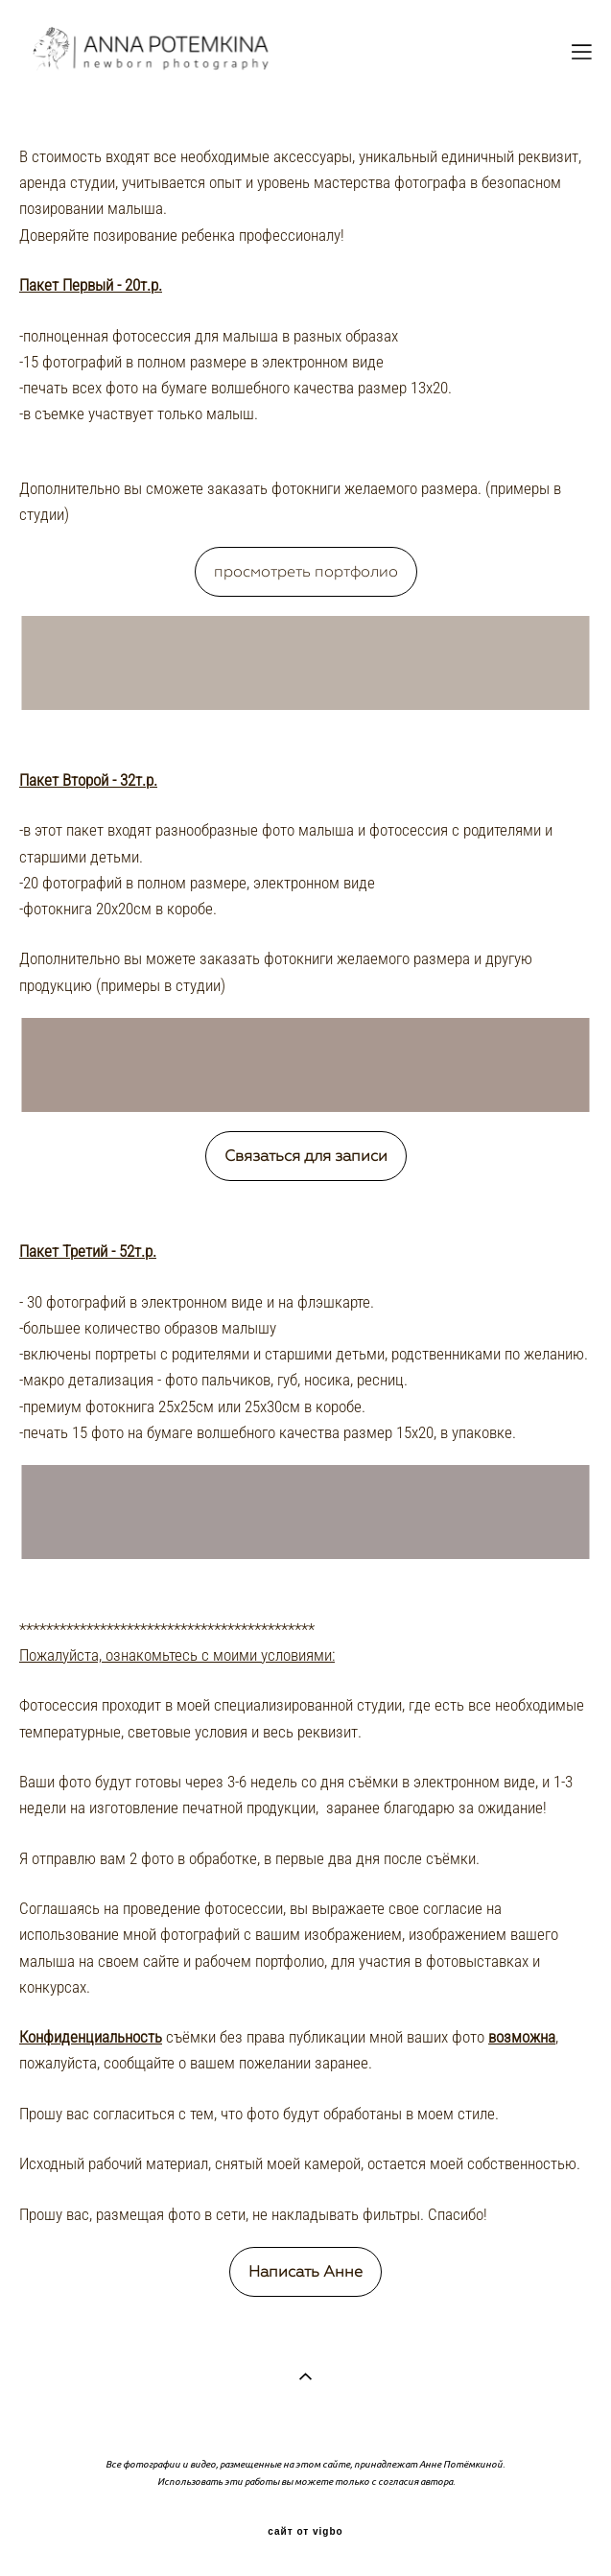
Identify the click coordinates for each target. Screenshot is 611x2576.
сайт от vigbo (305, 2532)
